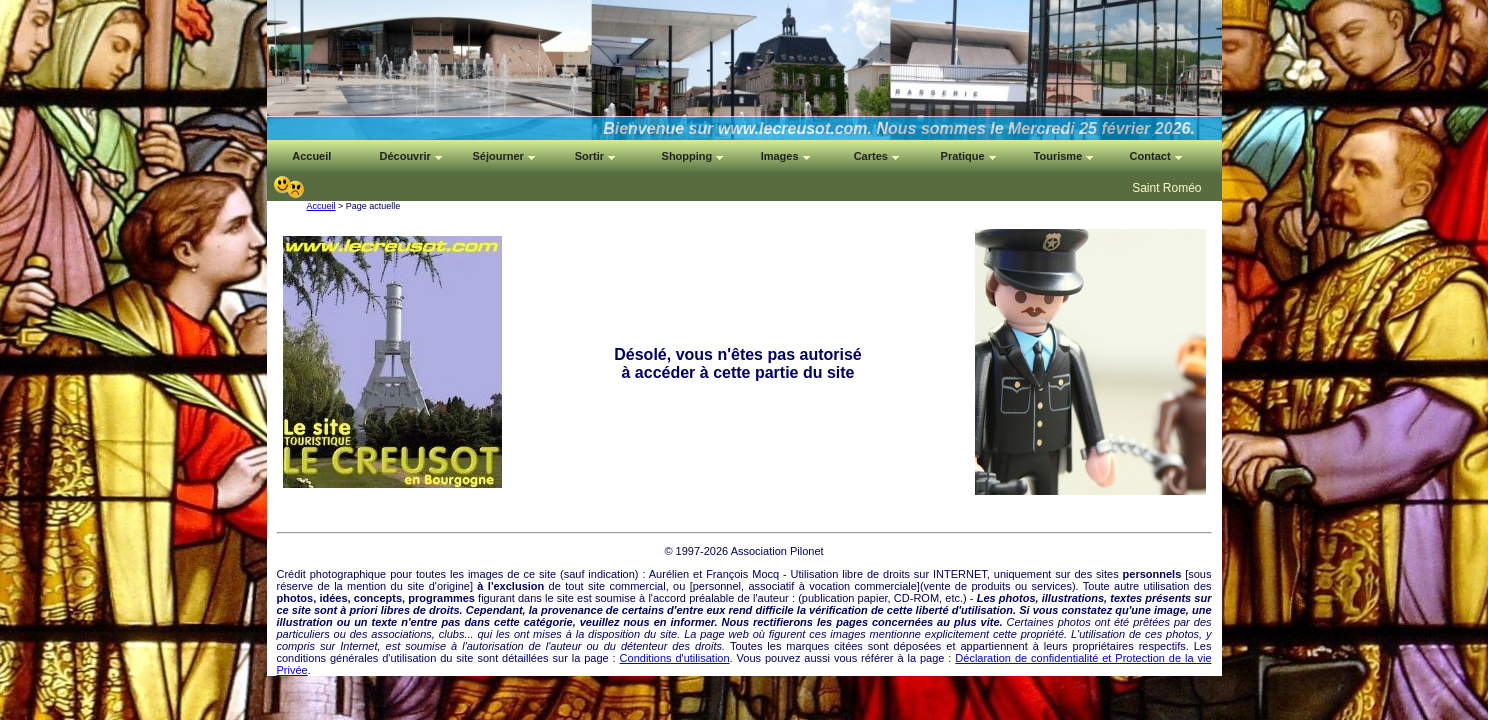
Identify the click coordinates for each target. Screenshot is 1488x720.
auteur (773, 598)
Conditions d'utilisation (675, 658)
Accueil (321, 206)
